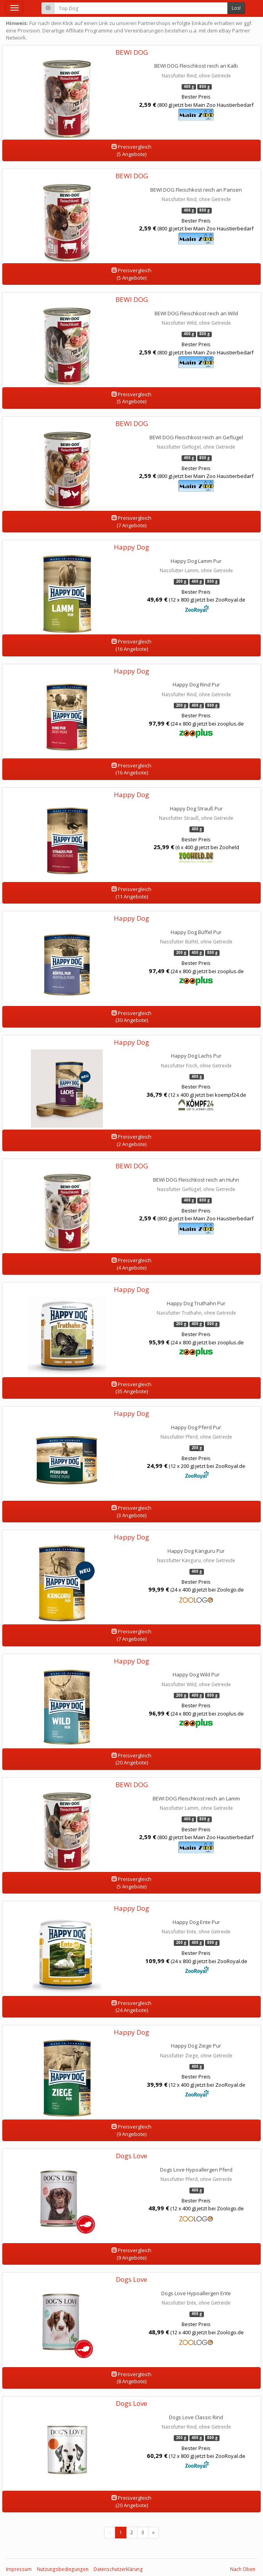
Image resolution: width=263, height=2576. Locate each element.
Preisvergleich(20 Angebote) (131, 1759)
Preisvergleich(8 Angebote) (131, 2378)
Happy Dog (131, 547)
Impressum (19, 2569)
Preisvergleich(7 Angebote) (131, 521)
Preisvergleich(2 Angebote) (131, 1140)
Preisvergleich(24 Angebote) (131, 2006)
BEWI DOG (131, 52)
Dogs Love (131, 2155)
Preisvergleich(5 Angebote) (131, 150)
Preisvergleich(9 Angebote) (131, 2130)
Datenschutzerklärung (118, 2569)
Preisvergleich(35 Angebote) (131, 1388)
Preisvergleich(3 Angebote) (131, 1511)
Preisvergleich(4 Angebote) (131, 1264)
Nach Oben (242, 2569)
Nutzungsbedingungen (62, 2569)
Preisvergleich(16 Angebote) (131, 645)
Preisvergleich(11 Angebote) (131, 893)
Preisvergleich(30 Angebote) (131, 1017)
